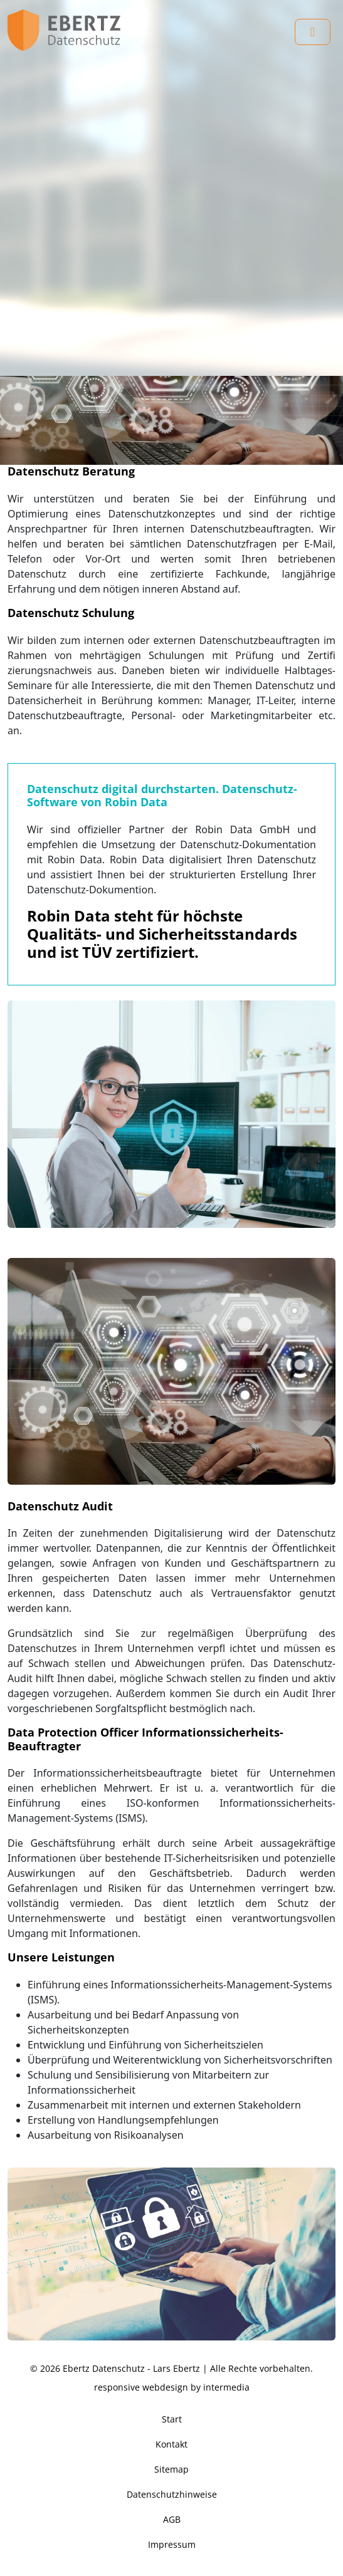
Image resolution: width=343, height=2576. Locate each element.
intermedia (226, 2387)
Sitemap (171, 2469)
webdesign (165, 2387)
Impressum (172, 2544)
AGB (172, 2519)
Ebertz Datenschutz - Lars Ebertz (131, 2368)
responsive (117, 2387)
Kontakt (171, 2444)
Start (172, 2419)
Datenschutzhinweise (172, 2494)
